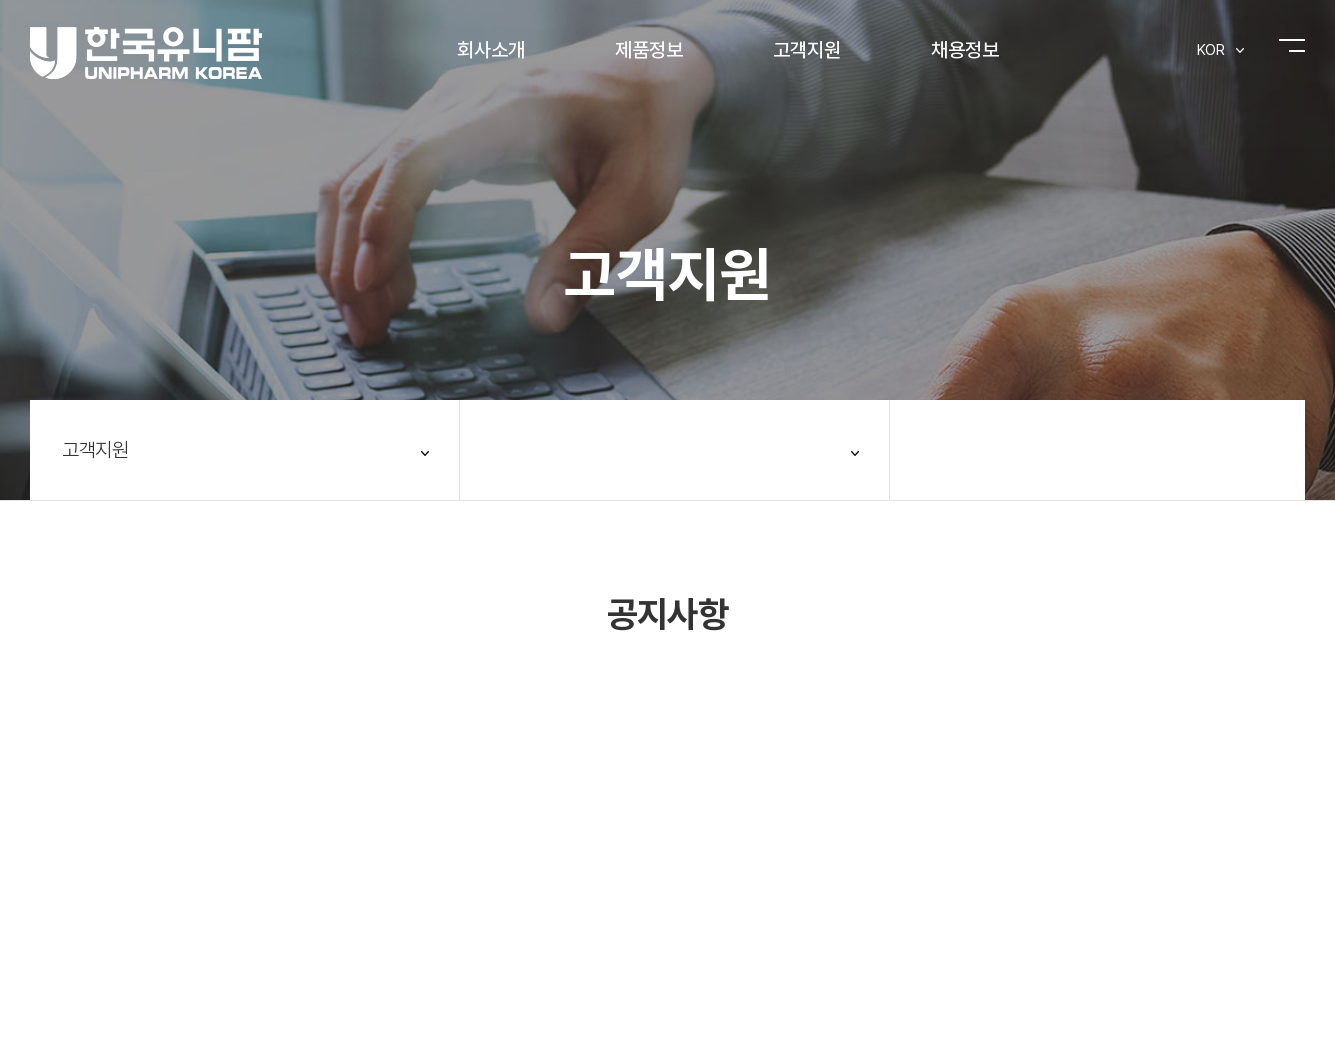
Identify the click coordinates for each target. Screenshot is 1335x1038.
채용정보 (965, 50)
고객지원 (807, 50)
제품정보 (649, 50)
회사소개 (491, 50)
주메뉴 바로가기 (0, 0)
